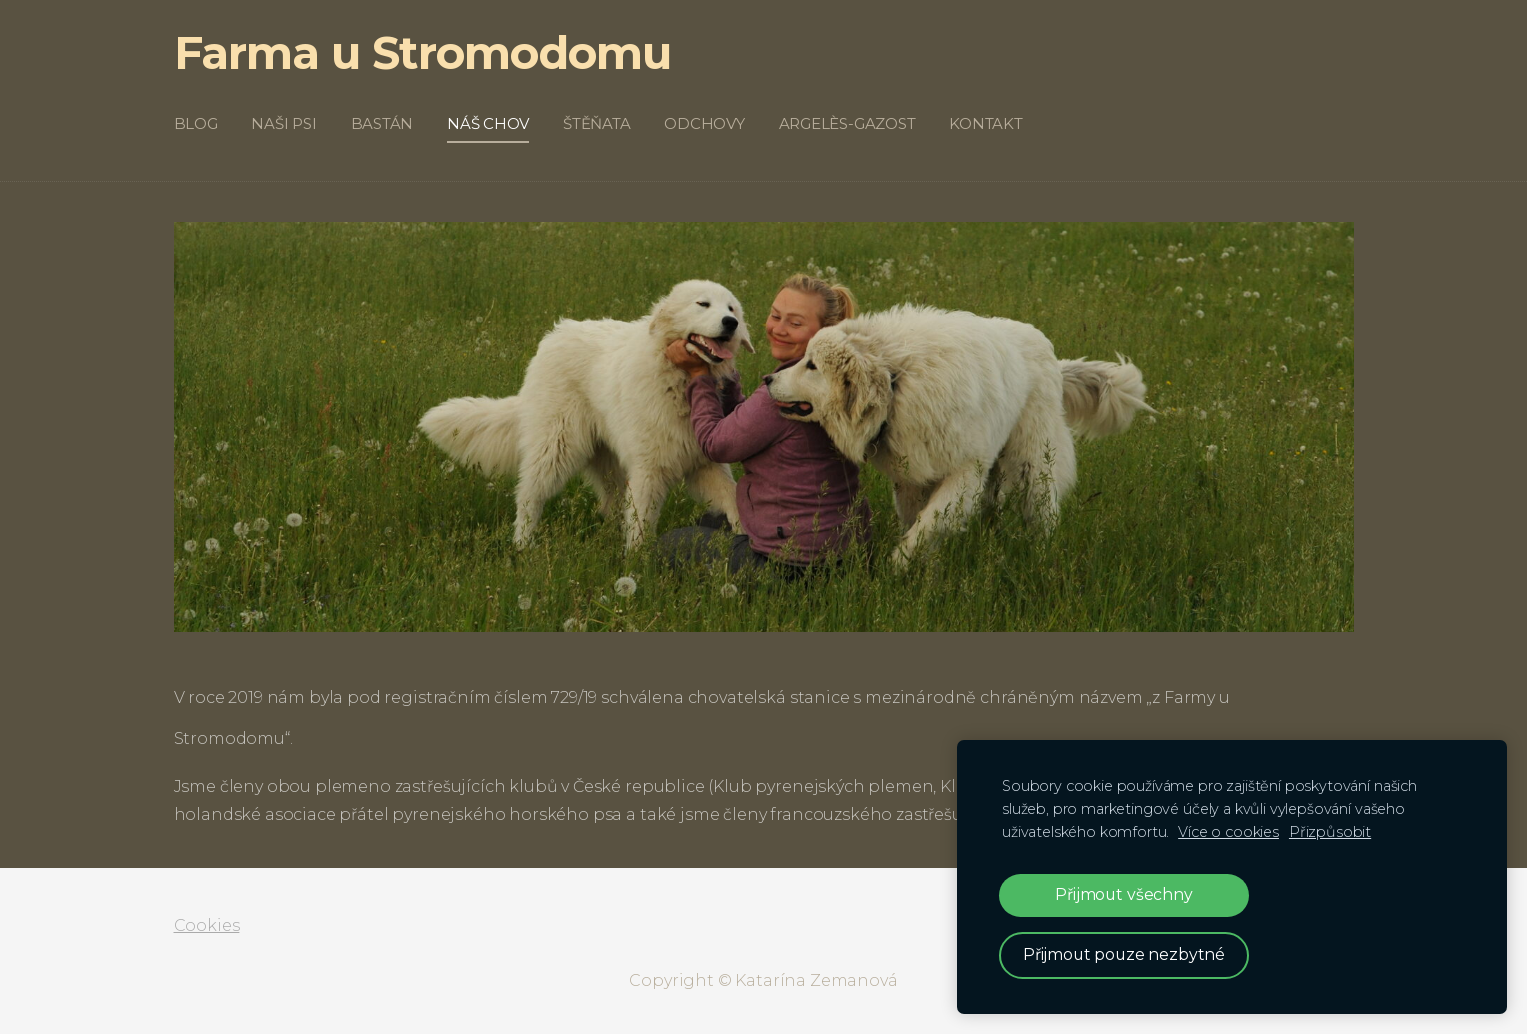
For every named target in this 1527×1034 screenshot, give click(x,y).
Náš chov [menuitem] (488, 123)
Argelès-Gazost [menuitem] (847, 123)
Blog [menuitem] (196, 123)
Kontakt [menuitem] (985, 123)
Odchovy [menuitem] (704, 123)
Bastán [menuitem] (382, 123)
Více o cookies (1228, 832)
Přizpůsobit (1330, 832)
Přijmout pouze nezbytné (1124, 954)
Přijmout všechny (1123, 894)
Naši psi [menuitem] (283, 123)
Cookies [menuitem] (207, 925)
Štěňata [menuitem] (596, 123)
